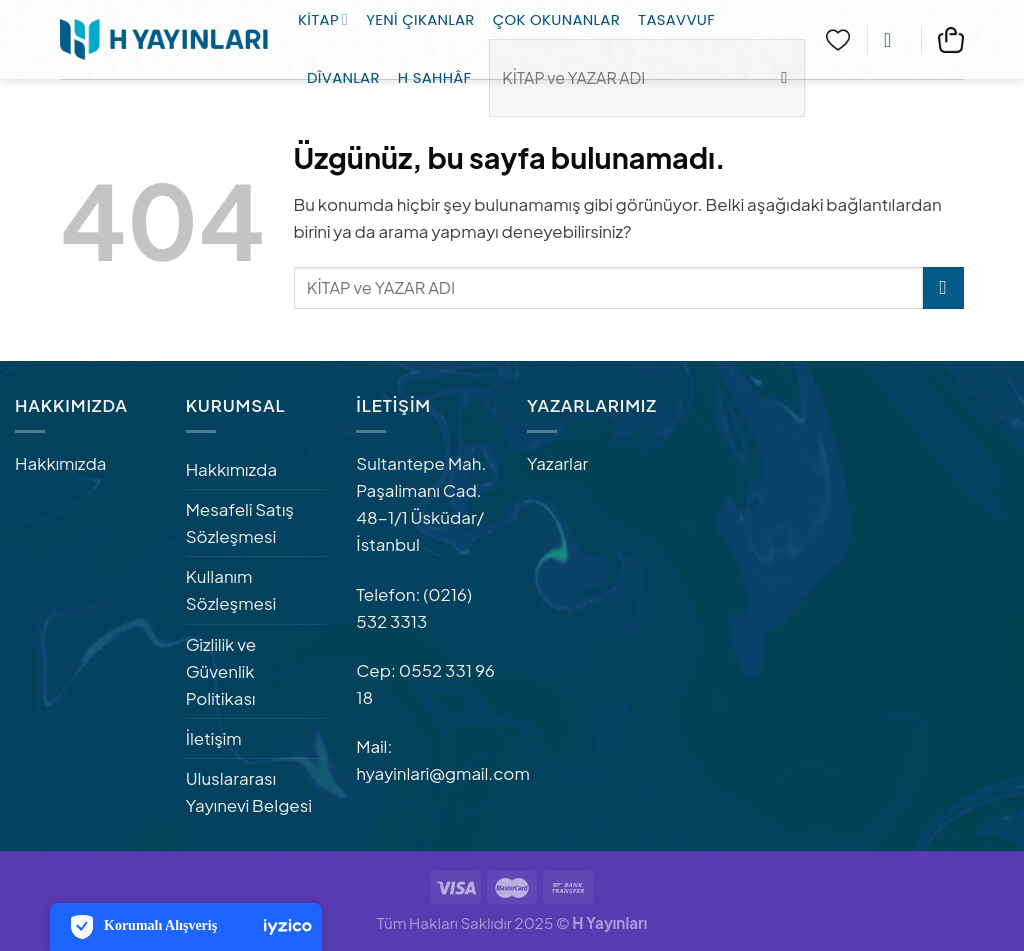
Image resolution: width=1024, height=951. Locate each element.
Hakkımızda (60, 463)
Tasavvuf (676, 19)
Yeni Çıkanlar (420, 19)
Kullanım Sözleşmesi (231, 589)
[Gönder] (943, 287)
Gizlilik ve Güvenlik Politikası (221, 671)
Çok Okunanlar (556, 19)
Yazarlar (557, 463)
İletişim (214, 738)
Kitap (323, 19)
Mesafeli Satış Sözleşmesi (240, 522)
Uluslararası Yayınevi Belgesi (249, 791)
